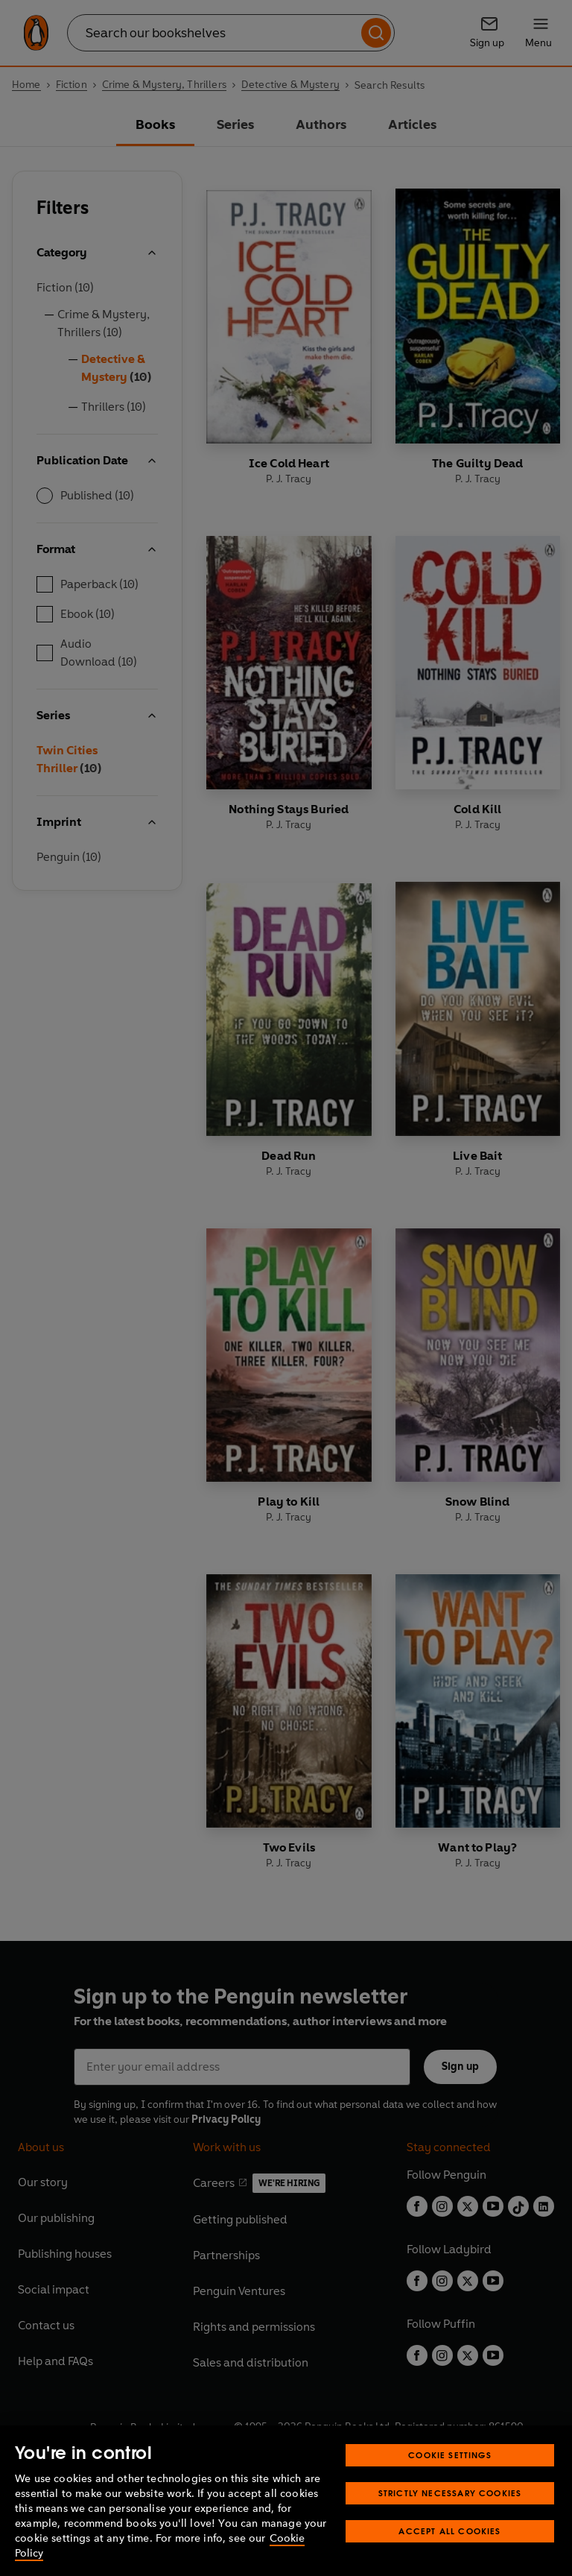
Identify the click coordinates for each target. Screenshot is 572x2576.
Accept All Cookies (449, 2530)
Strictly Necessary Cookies (450, 2492)
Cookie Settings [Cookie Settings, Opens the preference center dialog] (450, 2454)
